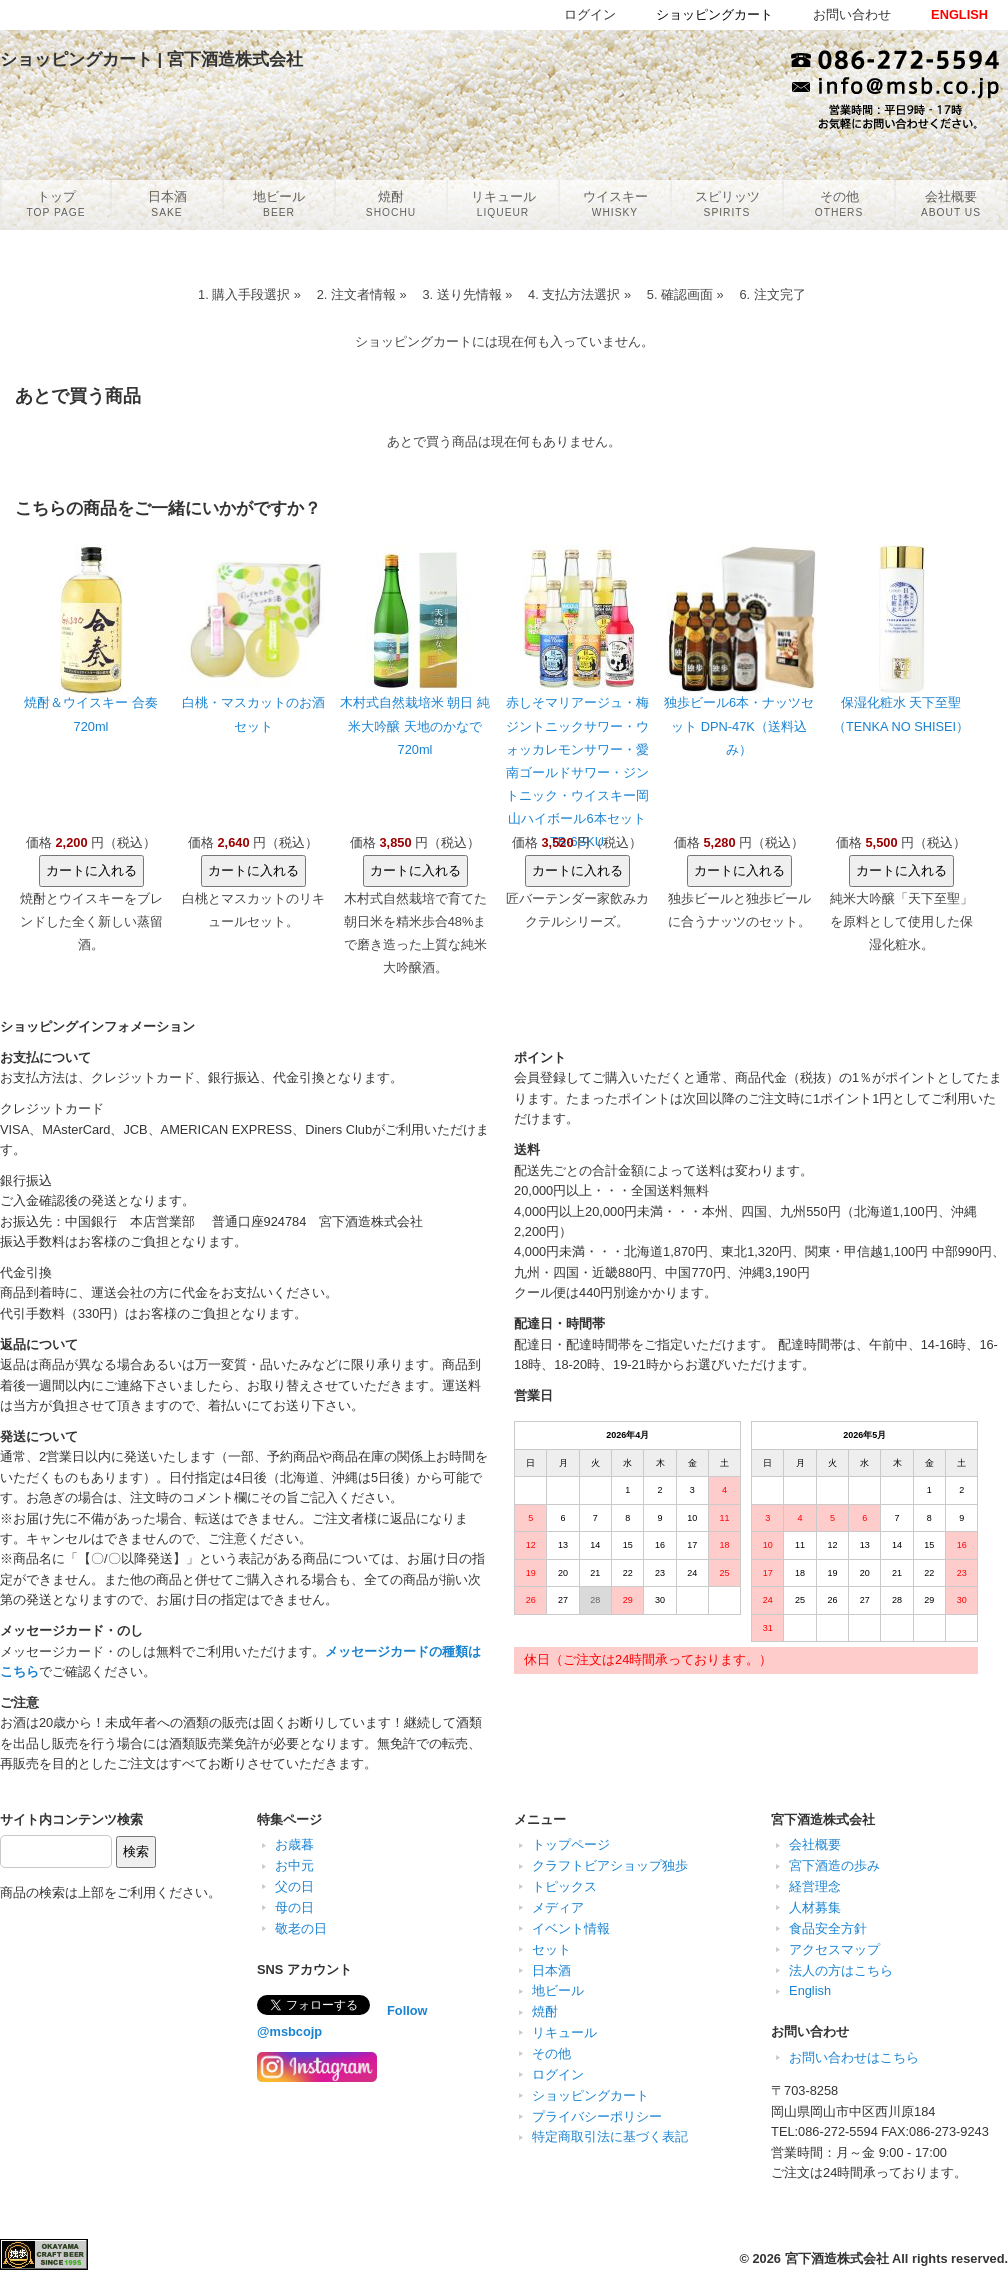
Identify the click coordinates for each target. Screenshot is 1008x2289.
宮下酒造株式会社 (837, 2258)
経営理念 (815, 1886)
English (810, 1990)
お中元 (294, 1865)
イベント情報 (571, 1928)
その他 (551, 2053)
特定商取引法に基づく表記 (610, 2136)
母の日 (294, 1907)
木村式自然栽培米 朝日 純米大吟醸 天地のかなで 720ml (415, 725)
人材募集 (815, 1907)
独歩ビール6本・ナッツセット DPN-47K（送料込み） (739, 725)
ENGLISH (959, 14)
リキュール (564, 2032)
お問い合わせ (852, 14)
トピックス (564, 1886)
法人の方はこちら (841, 1970)
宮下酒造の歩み (834, 1865)
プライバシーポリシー (597, 2116)
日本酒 (551, 1970)
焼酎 (545, 2011)
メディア (558, 1907)
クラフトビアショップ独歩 (610, 1865)
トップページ (571, 1844)
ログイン (558, 2074)
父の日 (294, 1886)
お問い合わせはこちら (854, 2057)
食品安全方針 (828, 1928)
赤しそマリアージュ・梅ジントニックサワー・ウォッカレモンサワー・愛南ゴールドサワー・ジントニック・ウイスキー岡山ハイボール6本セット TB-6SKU (577, 771)
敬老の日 (301, 1928)
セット (551, 1949)
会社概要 (815, 1844)
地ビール (558, 1990)
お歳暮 (294, 1844)
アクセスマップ (834, 1949)
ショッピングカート (590, 2095)
